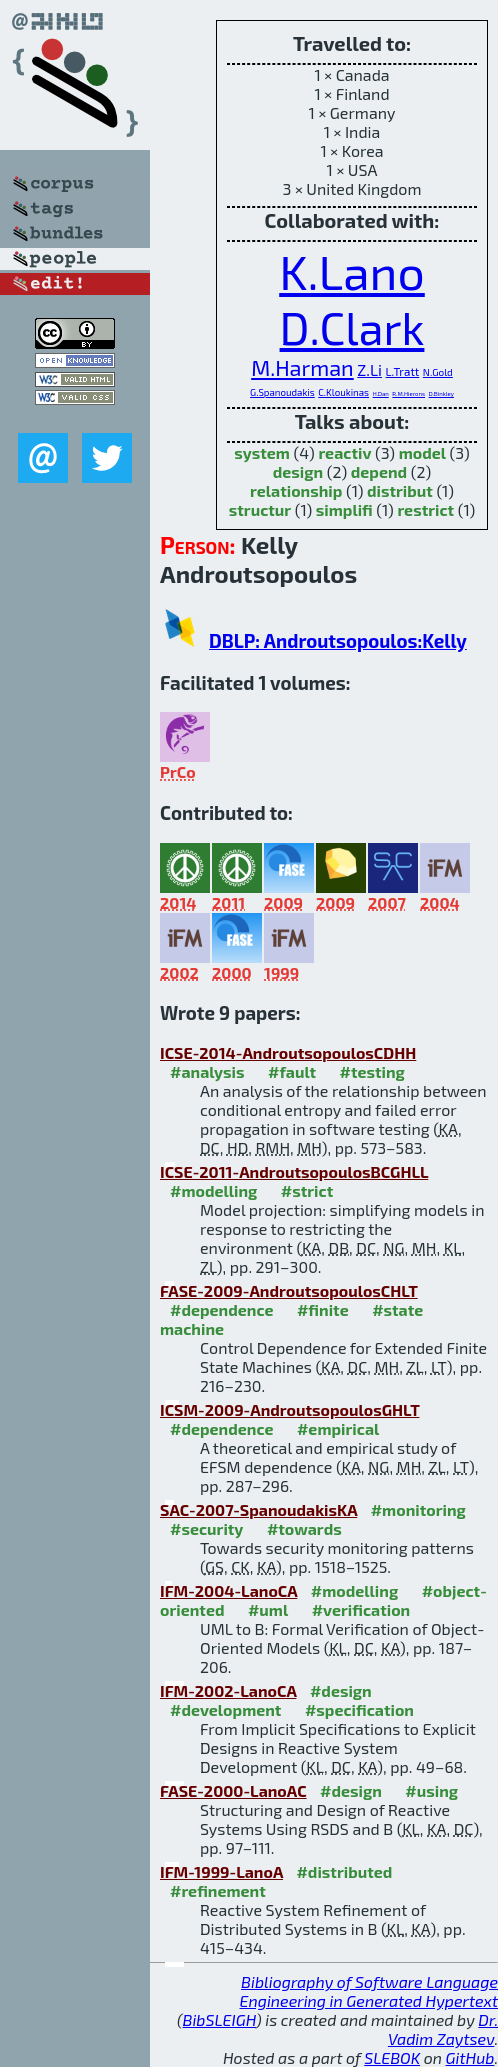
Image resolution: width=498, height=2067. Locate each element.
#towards (304, 1528)
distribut (400, 490)
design (298, 471)
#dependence (221, 1309)
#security (206, 1528)
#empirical (338, 1428)
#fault (292, 1071)
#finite (323, 1309)
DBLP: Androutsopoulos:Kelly (338, 640)
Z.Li (369, 369)
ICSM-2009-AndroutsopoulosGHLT (289, 1409)
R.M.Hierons (408, 393)
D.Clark (352, 327)
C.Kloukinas (343, 392)
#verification (361, 1609)
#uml (268, 1609)
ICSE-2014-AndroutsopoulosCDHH (288, 1052)
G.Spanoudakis (282, 392)
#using (431, 1790)
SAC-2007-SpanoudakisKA (258, 1509)
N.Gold (438, 372)
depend (379, 471)
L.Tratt (403, 371)
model (422, 452)
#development (225, 1709)
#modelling (213, 1190)
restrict (425, 509)
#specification (359, 1709)
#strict (307, 1190)
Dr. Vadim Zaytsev (443, 2029)
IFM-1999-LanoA (221, 1871)
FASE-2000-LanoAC (233, 1790)
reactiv (344, 452)
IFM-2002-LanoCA (228, 1690)
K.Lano (352, 271)
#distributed (344, 1871)
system (262, 452)
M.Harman (302, 367)
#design (341, 1690)
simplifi (344, 509)
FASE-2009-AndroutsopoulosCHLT (289, 1290)
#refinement (218, 1890)
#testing (372, 1071)
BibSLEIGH (219, 2019)
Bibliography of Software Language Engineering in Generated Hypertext (369, 1991)
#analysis (207, 1071)
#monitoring (418, 1509)
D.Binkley (441, 393)
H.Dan (381, 393)
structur (260, 509)
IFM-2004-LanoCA (228, 1590)
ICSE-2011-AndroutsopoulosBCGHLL (294, 1171)
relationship (296, 490)
